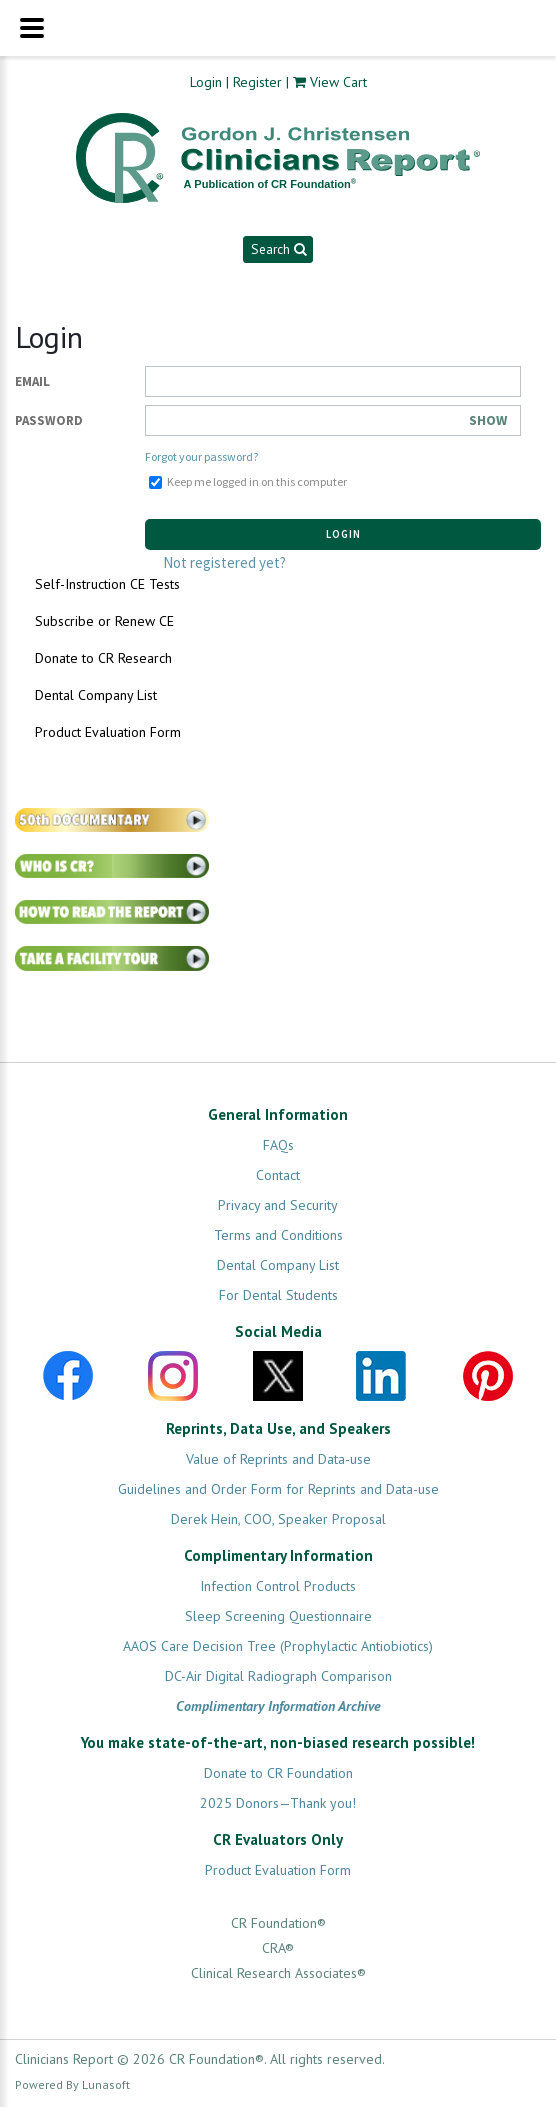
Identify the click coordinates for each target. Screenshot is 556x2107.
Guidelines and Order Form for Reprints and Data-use (278, 1489)
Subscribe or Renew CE (104, 621)
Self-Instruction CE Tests (107, 584)
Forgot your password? (201, 456)
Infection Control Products (278, 1586)
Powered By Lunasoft (72, 2084)
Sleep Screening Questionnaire (278, 1616)
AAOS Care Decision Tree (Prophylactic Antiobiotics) (278, 1646)
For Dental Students (278, 1295)
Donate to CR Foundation (278, 1773)
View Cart (338, 82)
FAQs (278, 1145)
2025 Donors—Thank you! (278, 1803)
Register (257, 82)
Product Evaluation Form (108, 732)
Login (206, 82)
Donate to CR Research (103, 658)
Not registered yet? (224, 562)
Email (32, 381)
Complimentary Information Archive (278, 1706)
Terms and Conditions (278, 1235)
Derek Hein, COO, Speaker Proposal (278, 1519)
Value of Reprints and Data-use (278, 1459)
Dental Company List (96, 695)
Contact (278, 1175)
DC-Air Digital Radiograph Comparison (278, 1676)
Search (278, 249)
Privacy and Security (278, 1205)
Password (49, 420)
